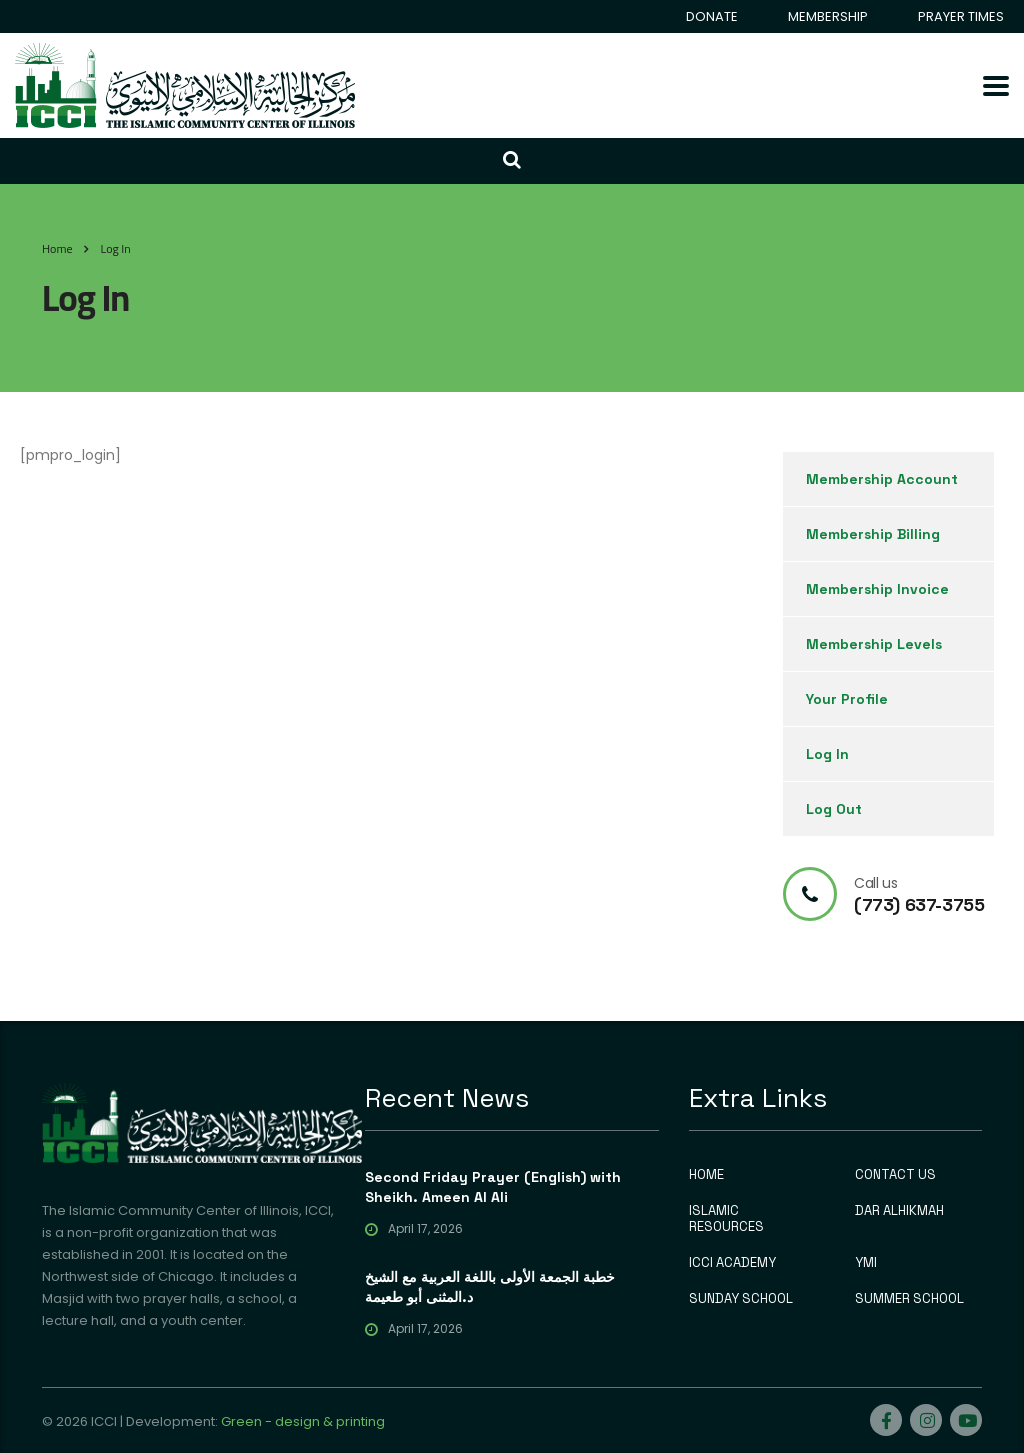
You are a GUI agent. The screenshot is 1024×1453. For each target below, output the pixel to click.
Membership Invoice (877, 589)
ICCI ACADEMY (732, 1263)
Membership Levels (874, 644)
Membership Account (882, 479)
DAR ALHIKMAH (899, 1211)
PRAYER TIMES (961, 16)
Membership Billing (873, 534)
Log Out (834, 809)
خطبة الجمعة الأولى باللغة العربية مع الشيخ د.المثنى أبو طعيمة (490, 1287)
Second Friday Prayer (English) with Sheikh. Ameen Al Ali (493, 1187)
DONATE (712, 16)
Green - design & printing (303, 1421)
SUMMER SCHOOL (909, 1299)
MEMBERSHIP (828, 16)
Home (57, 248)
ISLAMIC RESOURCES (726, 1219)
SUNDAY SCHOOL (741, 1299)
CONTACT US (895, 1175)
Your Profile (847, 699)
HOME (706, 1175)
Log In (827, 754)
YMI (866, 1263)
